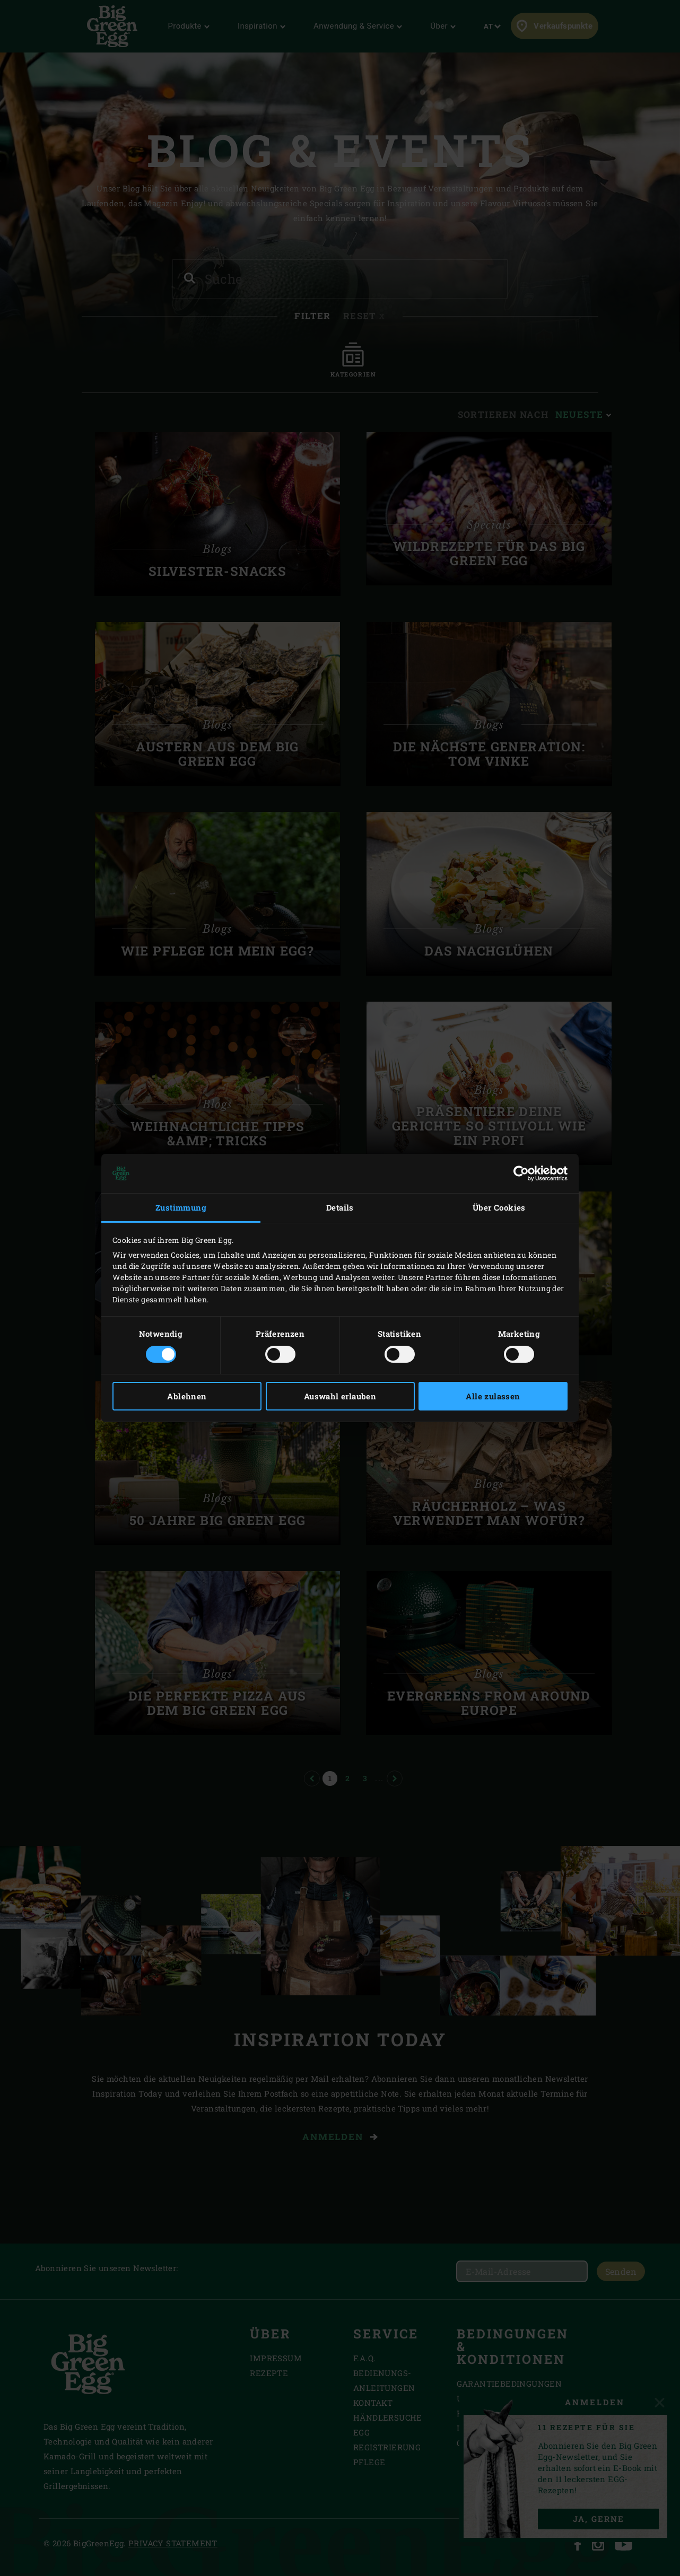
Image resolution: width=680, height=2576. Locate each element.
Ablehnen (186, 1396)
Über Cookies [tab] (499, 1207)
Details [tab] (340, 1207)
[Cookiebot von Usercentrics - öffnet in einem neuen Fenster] (521, 1173)
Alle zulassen (493, 1396)
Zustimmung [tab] (180, 1207)
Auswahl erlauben (340, 1396)
